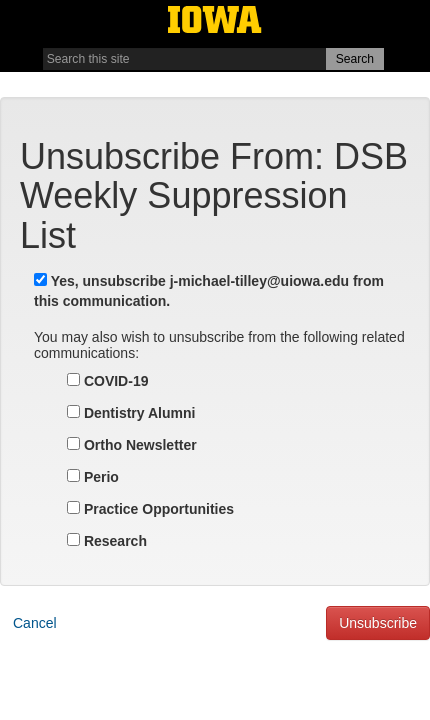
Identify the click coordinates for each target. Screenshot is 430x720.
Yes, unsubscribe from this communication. (209, 291)
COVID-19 (107, 381)
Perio (93, 477)
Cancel (35, 623)
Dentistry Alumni (131, 413)
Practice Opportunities (150, 509)
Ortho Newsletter (132, 445)
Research (107, 541)
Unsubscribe (378, 623)
